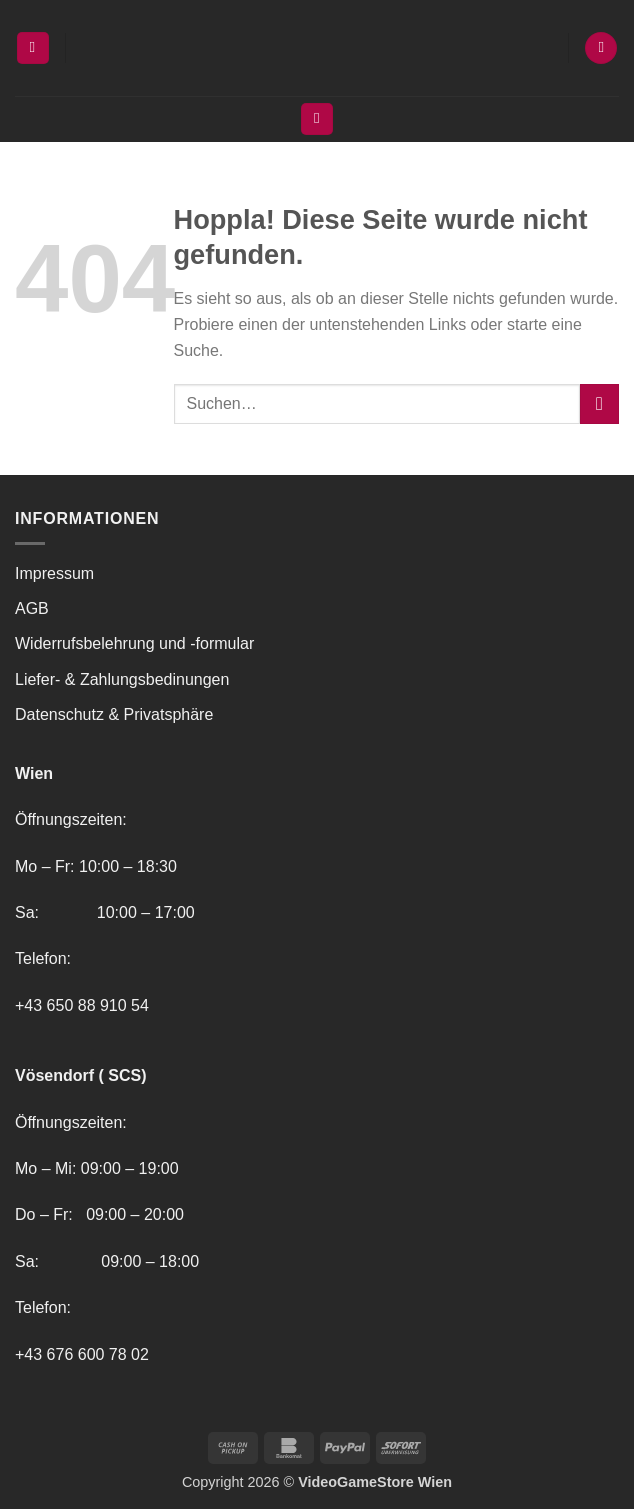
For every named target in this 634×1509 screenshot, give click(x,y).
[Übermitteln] (599, 403)
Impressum (54, 573)
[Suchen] (317, 119)
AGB (32, 608)
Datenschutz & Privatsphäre (114, 714)
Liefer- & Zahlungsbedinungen (122, 679)
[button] (33, 48)
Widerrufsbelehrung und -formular (134, 643)
